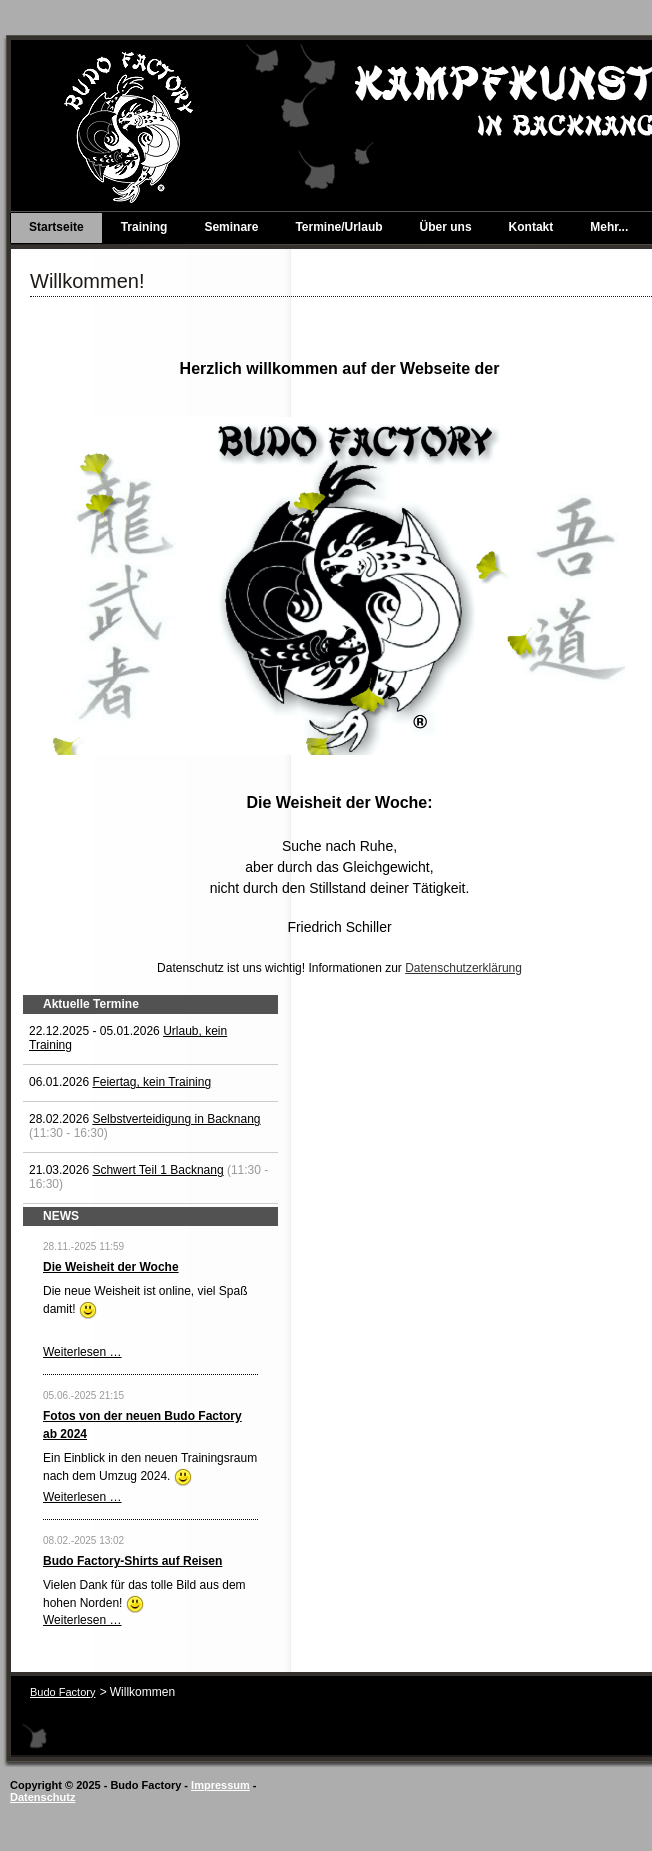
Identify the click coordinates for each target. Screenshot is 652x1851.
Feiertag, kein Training (151, 1082)
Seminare (231, 227)
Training (144, 227)
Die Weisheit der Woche (111, 1267)
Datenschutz (42, 1797)
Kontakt (531, 227)
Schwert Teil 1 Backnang (157, 1170)
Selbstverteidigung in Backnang (176, 1119)
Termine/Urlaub (338, 227)
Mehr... (609, 227)
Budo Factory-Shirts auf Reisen (132, 1561)
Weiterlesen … (82, 1352)
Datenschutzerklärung (463, 968)
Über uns (446, 227)
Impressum (220, 1785)
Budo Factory (62, 1692)
